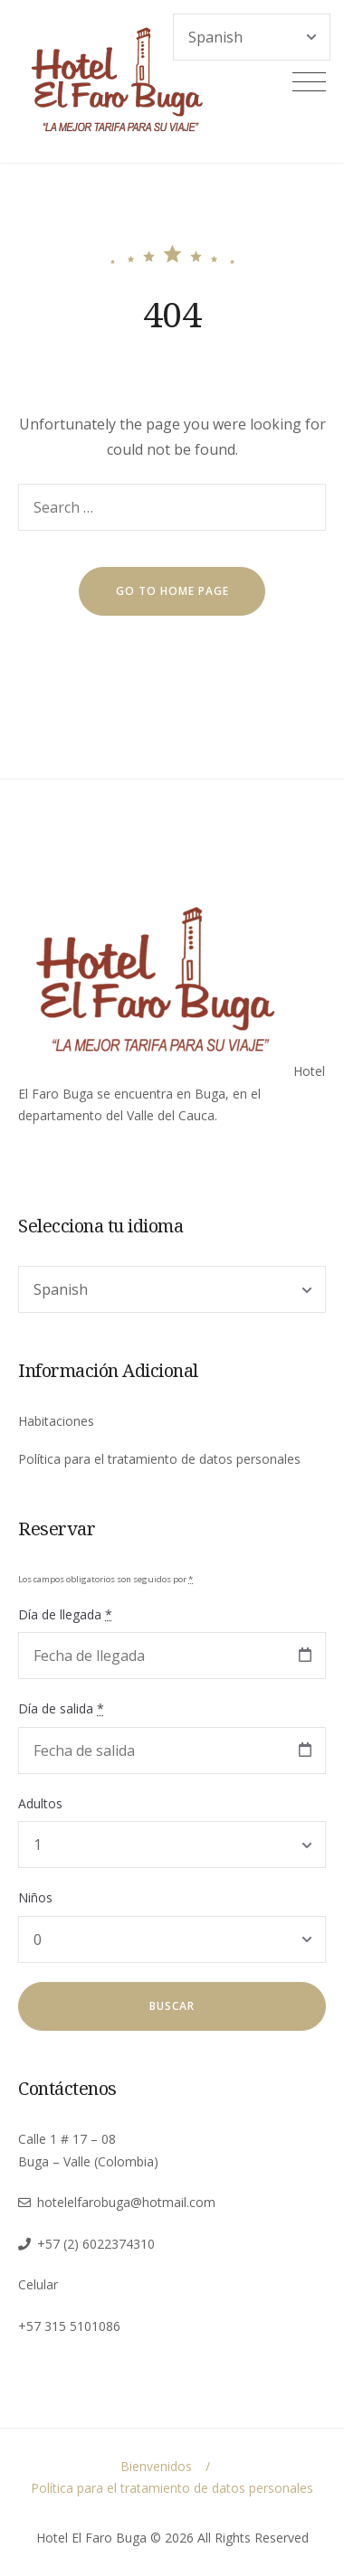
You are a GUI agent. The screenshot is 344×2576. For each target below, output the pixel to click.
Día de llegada (65, 1614)
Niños (35, 1897)
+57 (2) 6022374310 (96, 2243)
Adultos (40, 1803)
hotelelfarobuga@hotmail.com (126, 2202)
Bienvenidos (156, 2466)
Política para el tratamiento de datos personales (159, 1458)
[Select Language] (172, 1289)
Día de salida (61, 1708)
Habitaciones (56, 1421)
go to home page (172, 591)
